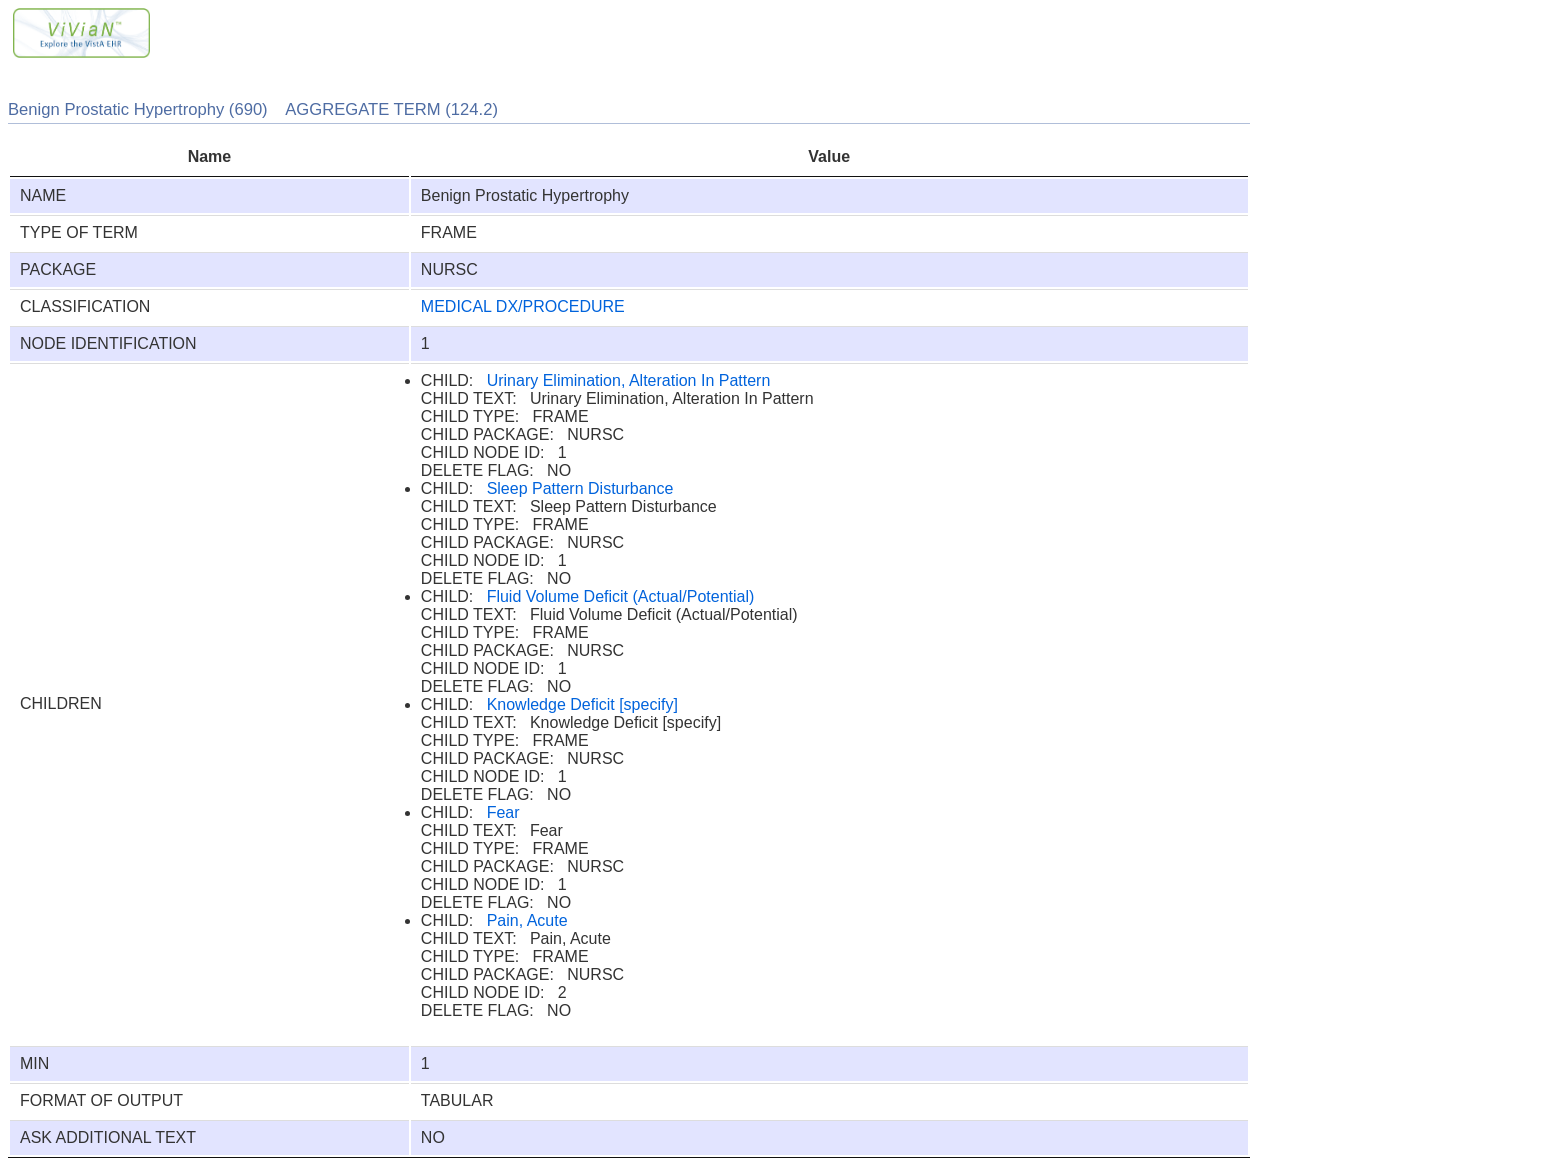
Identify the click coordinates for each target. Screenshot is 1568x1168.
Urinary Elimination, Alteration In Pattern (629, 380)
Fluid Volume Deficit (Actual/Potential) (621, 596)
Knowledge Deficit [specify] (582, 704)
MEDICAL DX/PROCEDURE (523, 306)
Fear (503, 812)
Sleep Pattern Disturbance (580, 488)
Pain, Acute (527, 920)
